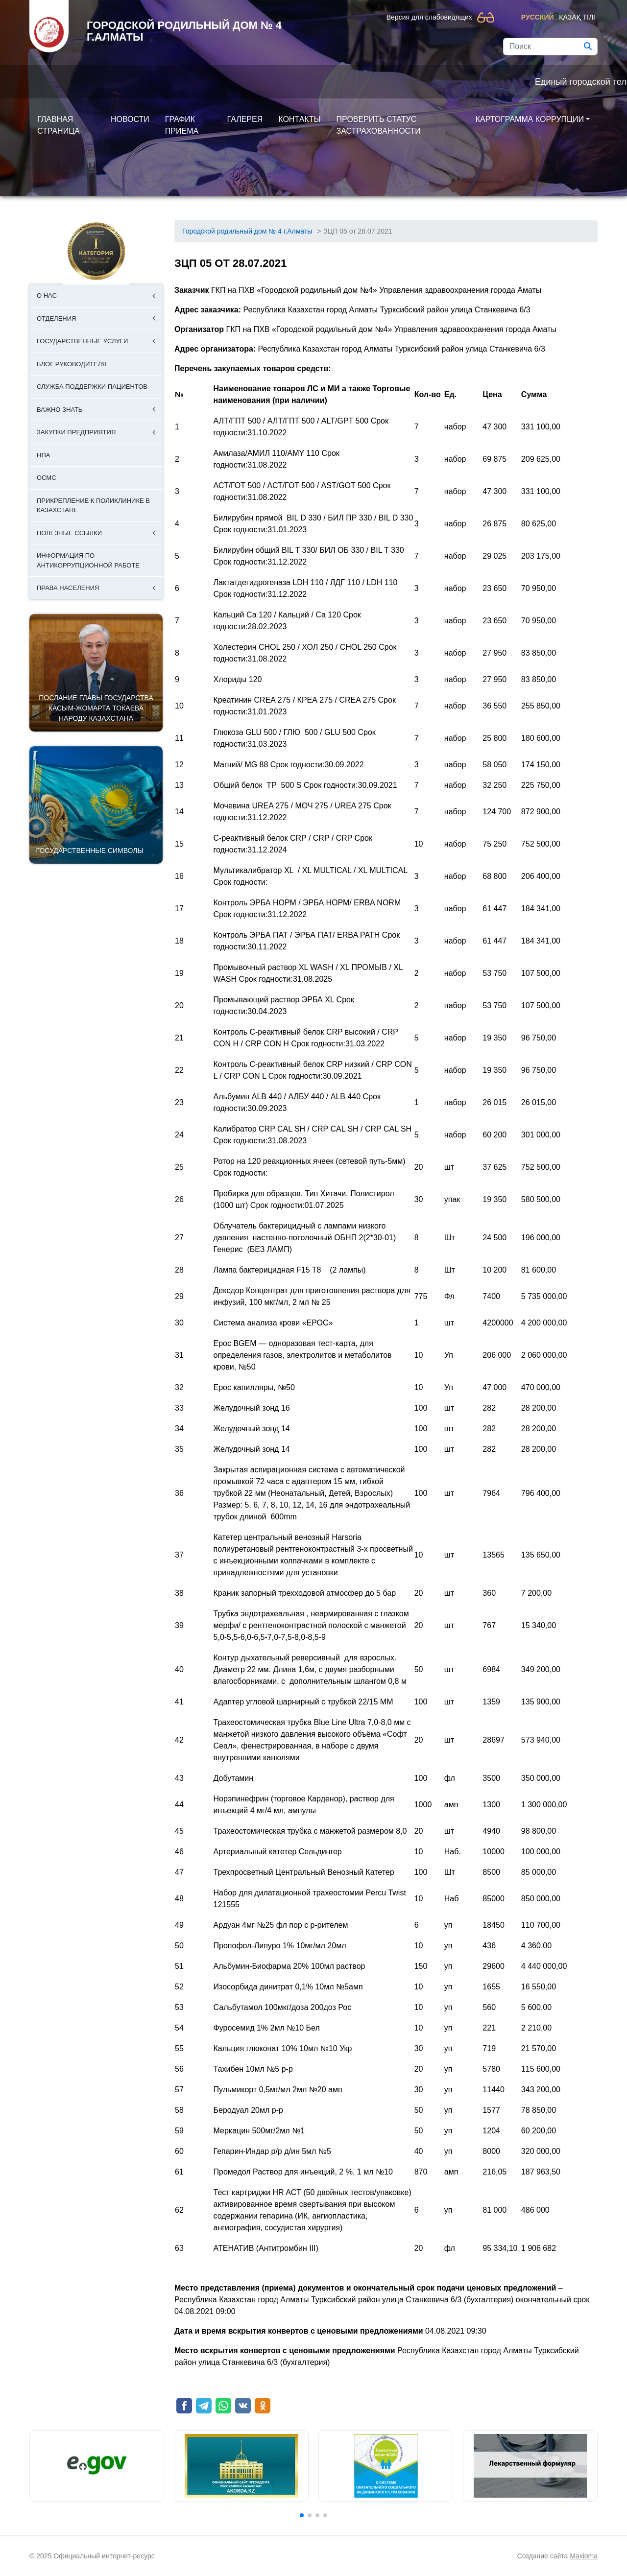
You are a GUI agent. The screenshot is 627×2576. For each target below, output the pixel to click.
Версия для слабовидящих (429, 17)
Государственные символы (90, 850)
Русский (537, 17)
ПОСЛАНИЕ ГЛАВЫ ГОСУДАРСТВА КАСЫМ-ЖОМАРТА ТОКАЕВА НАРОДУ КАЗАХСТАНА (96, 708)
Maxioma (584, 2556)
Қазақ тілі (577, 17)
